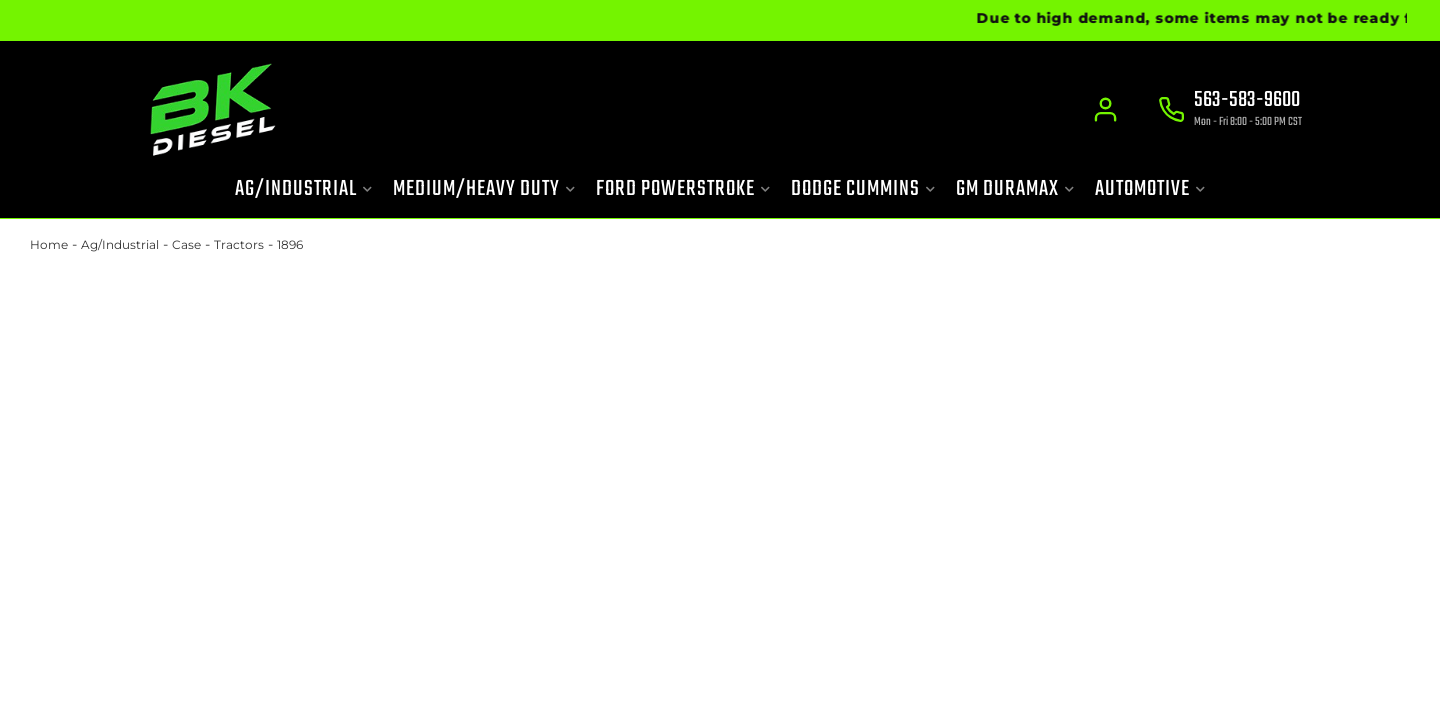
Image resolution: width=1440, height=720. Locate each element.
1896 (290, 244)
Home (49, 244)
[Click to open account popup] (1105, 110)
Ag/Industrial (120, 244)
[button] (304, 189)
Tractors (239, 244)
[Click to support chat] (1230, 111)
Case (186, 244)
